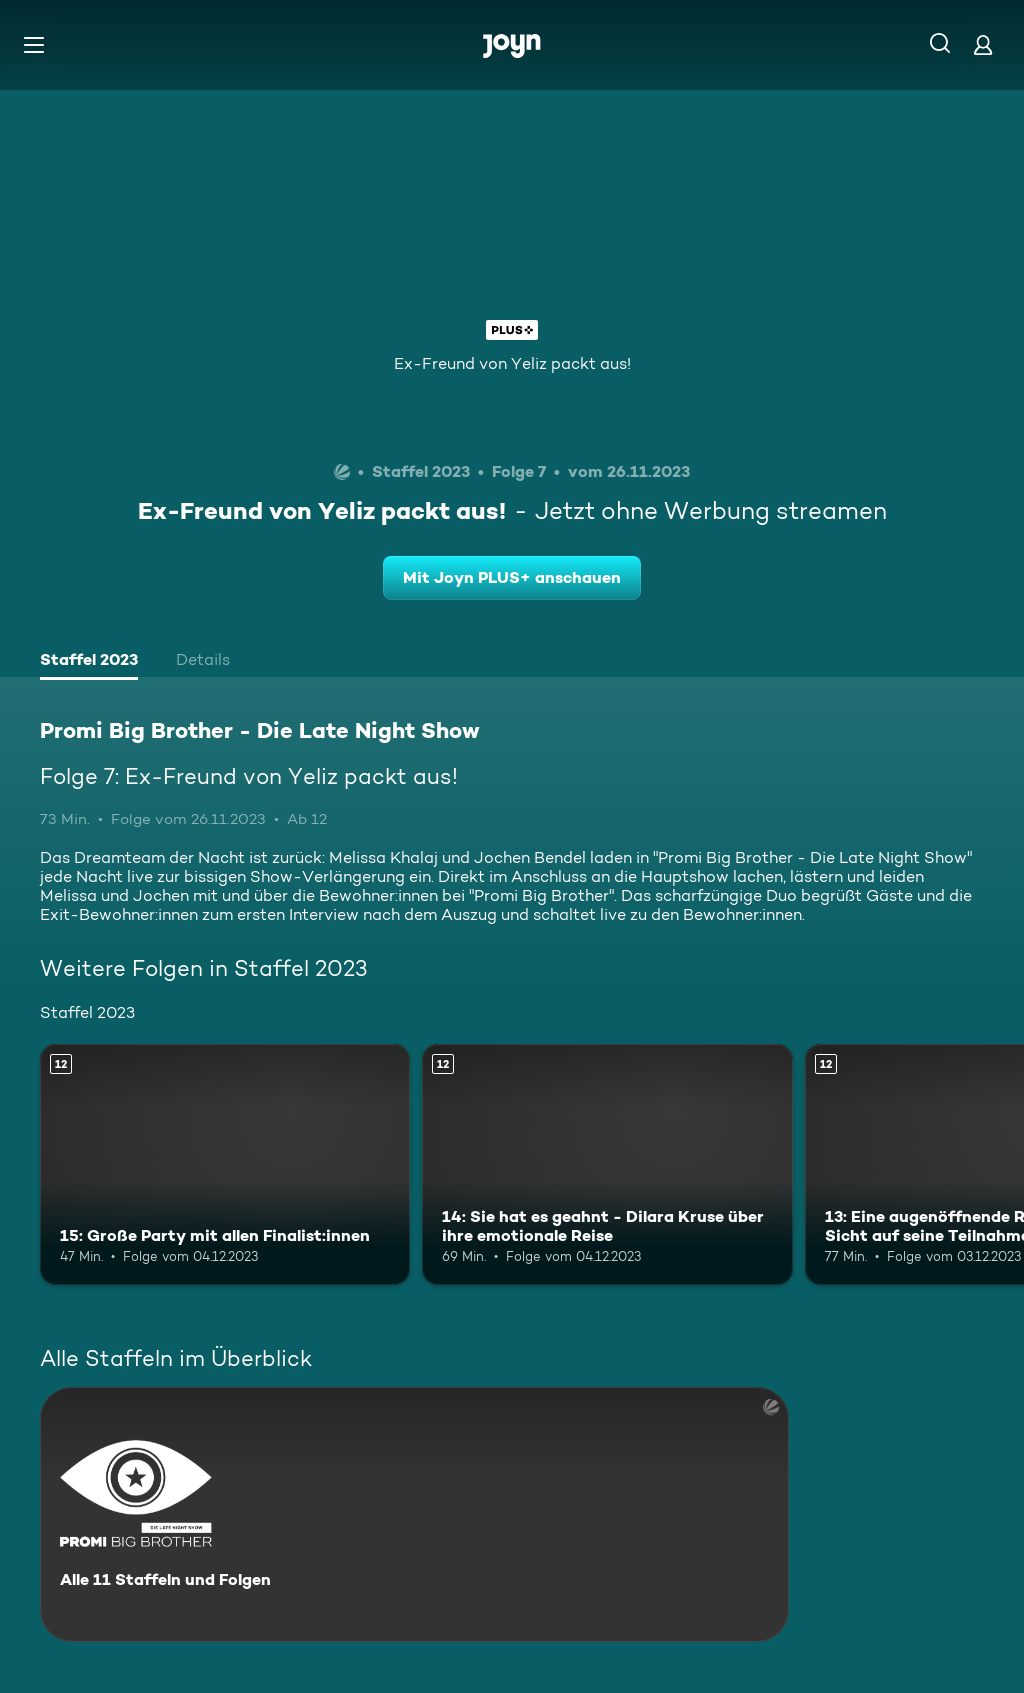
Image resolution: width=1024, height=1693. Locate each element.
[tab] (89, 662)
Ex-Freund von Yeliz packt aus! (512, 363)
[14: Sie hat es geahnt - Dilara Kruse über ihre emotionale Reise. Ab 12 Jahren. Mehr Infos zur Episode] (607, 1164)
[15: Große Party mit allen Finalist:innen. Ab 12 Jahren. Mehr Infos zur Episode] (225, 1164)
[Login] (983, 44)
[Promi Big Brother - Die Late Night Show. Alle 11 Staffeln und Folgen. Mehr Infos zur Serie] (414, 1514)
